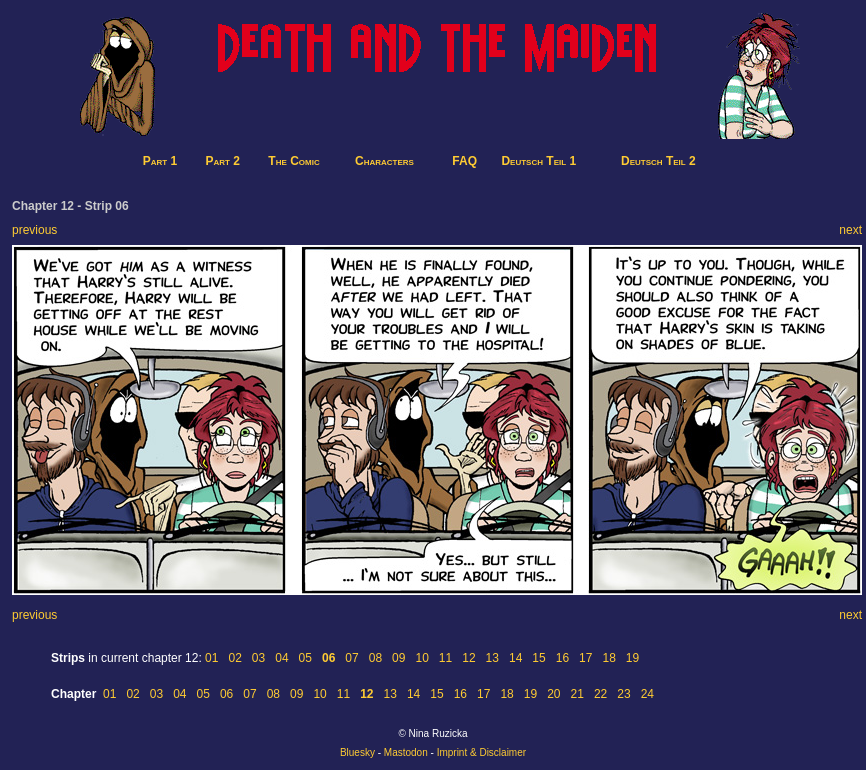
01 (211, 658)
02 (234, 658)
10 (421, 658)
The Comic (293, 161)
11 (445, 658)
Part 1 (160, 161)
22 (600, 694)
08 (375, 658)
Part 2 (223, 161)
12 (468, 658)
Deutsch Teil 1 (538, 161)
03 (258, 658)
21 (577, 694)
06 (226, 694)
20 (553, 694)
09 (398, 658)
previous (34, 230)
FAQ (464, 161)
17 (585, 658)
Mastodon (406, 752)
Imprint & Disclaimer (481, 752)
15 (538, 658)
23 (623, 694)
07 (351, 658)
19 (632, 658)
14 (515, 658)
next (850, 230)
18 (608, 658)
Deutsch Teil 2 (658, 161)
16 (562, 658)
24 (647, 694)
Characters (384, 161)
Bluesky (357, 752)
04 (281, 658)
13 (492, 658)
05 (305, 658)
